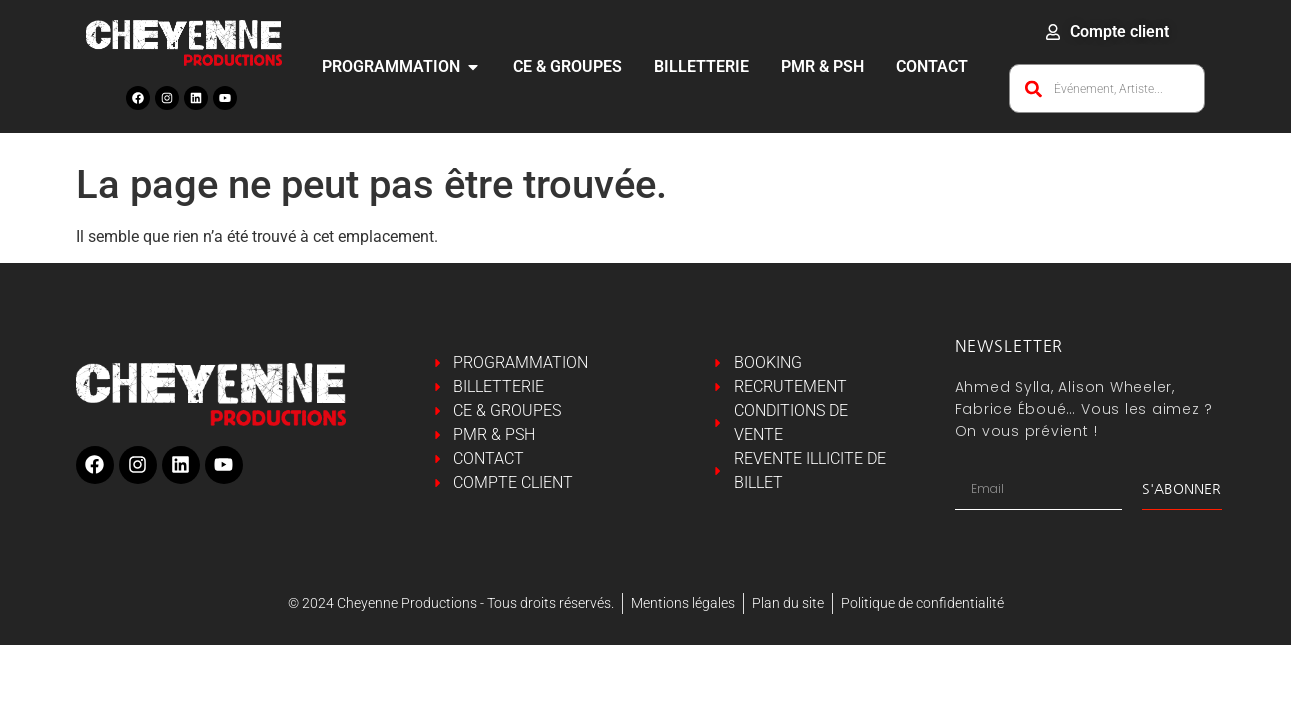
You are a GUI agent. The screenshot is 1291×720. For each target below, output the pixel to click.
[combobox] (1107, 88)
